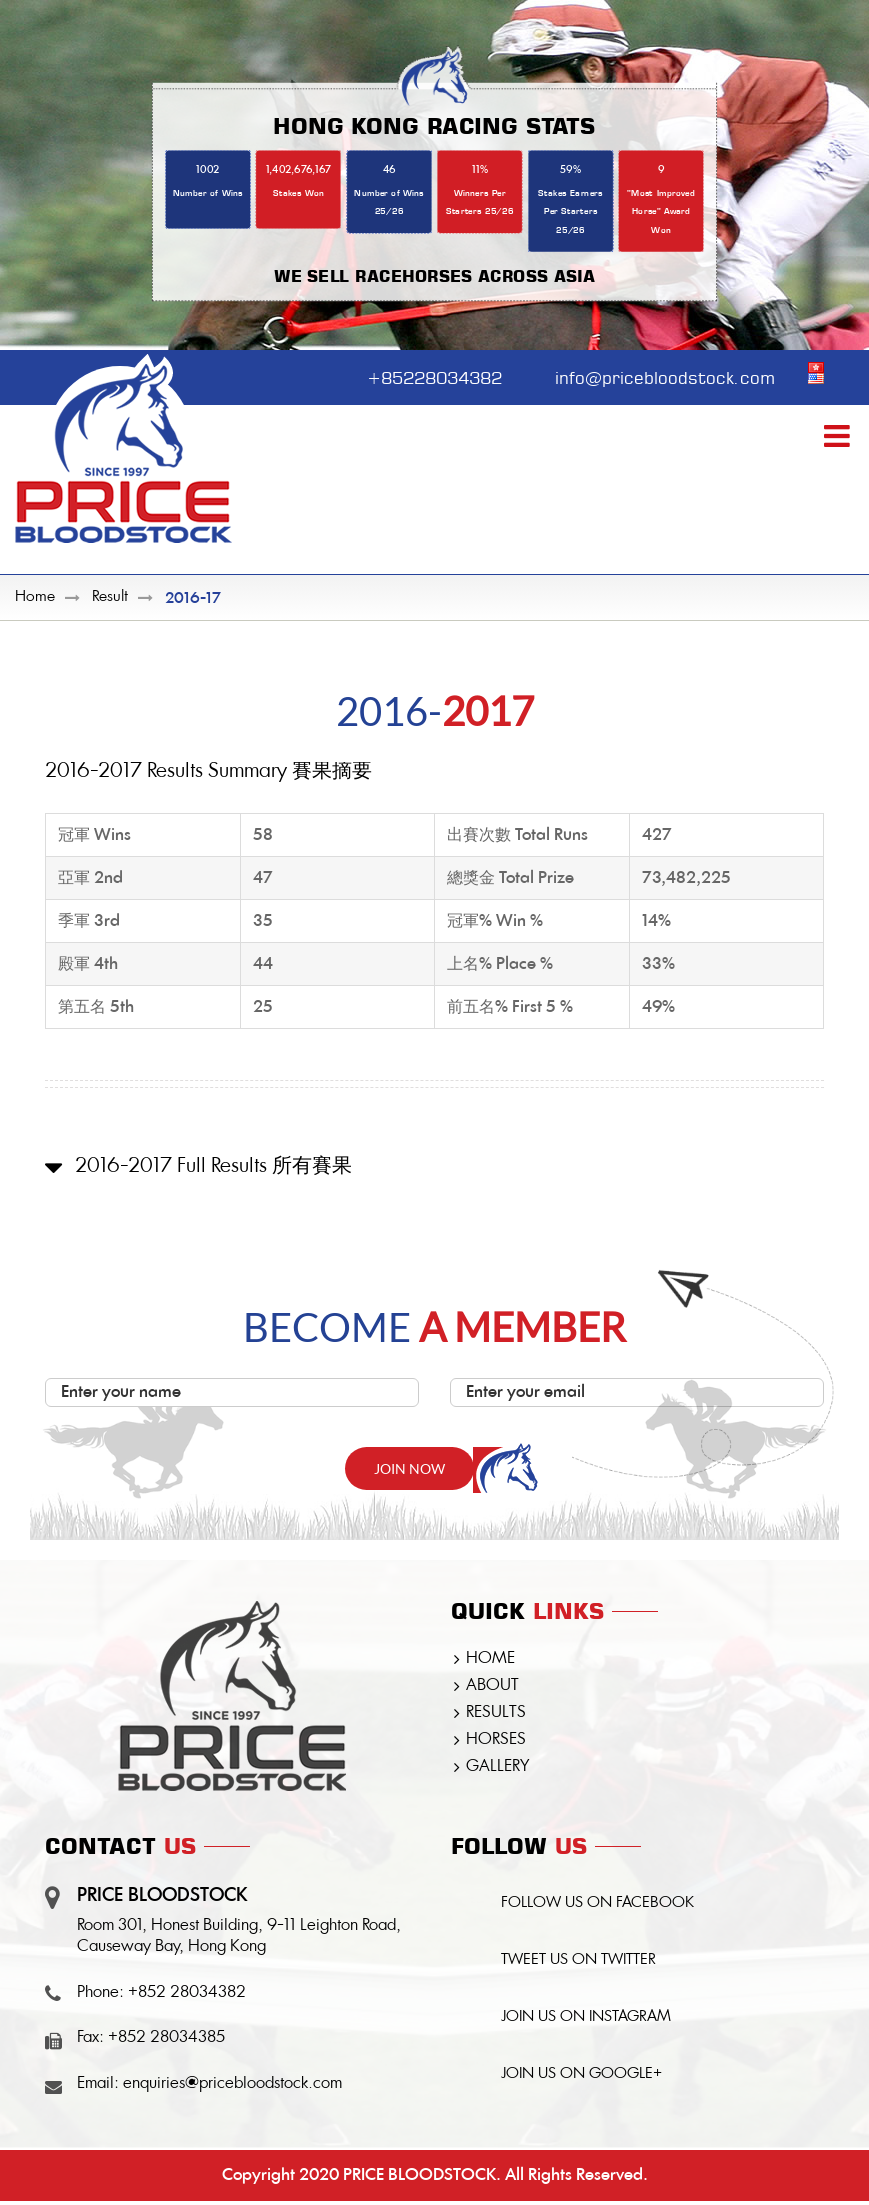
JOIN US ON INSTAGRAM (588, 2021)
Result (110, 598)
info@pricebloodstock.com (660, 375)
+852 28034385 (166, 2039)
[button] (434, 1184)
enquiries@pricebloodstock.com (232, 2085)
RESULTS (496, 1714)
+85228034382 (419, 375)
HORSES (496, 1741)
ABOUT (492, 1687)
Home (35, 598)
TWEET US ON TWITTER (580, 1963)
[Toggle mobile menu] (839, 437)
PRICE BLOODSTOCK (419, 2179)
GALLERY (497, 1768)
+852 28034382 (187, 1994)
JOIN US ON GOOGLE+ (583, 2079)
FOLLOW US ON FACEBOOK (599, 1905)
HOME (490, 1660)
